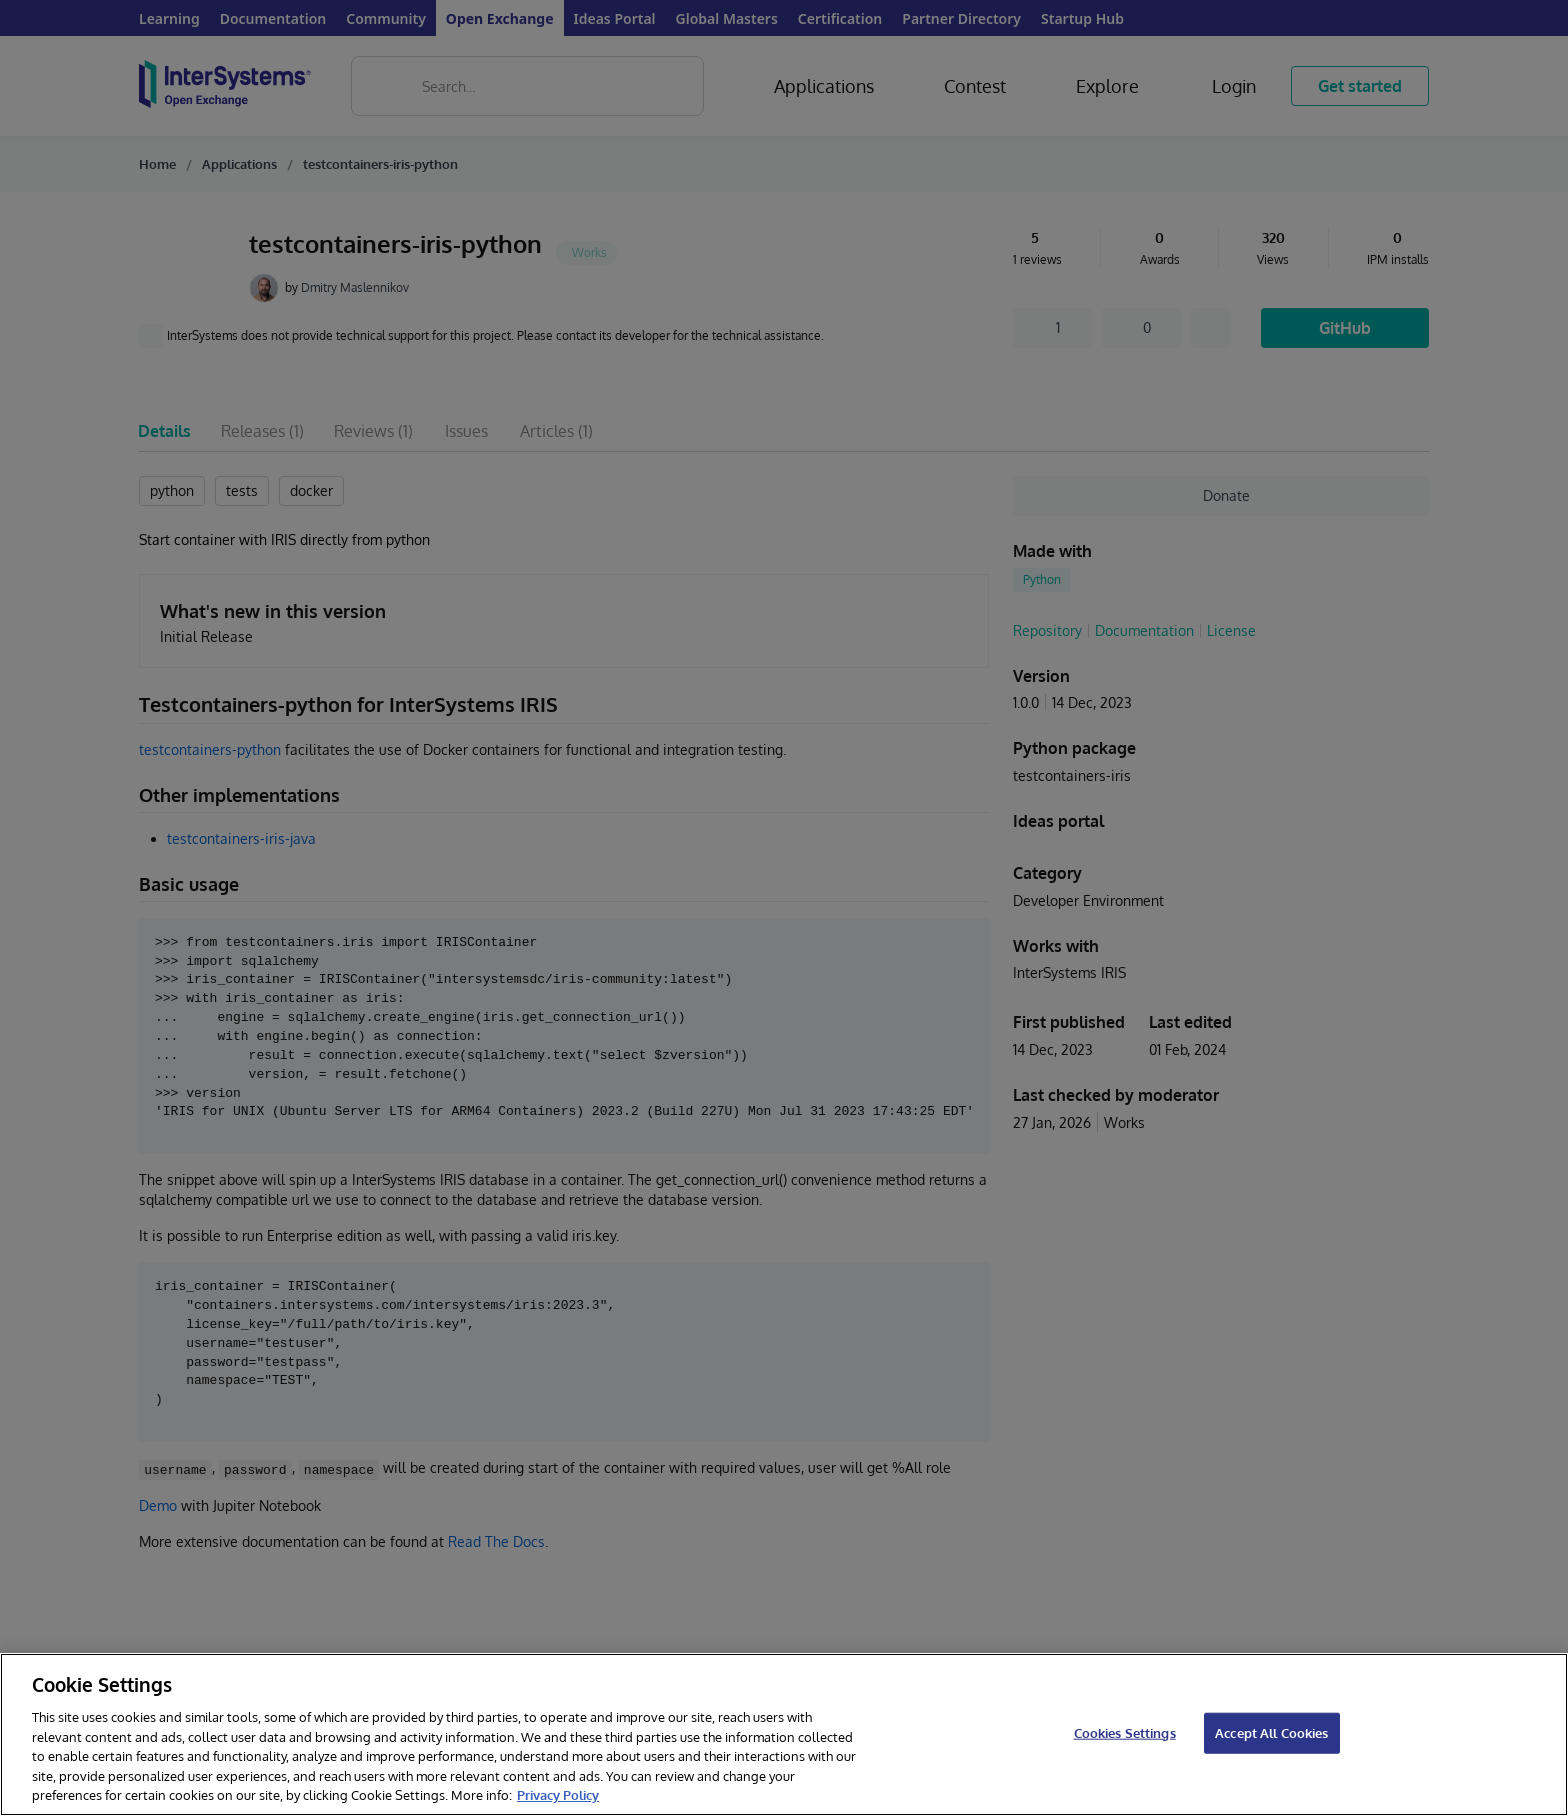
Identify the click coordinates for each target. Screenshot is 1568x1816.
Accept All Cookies (1271, 1732)
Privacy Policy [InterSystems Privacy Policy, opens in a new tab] (558, 1795)
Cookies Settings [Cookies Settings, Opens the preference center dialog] (1125, 1732)
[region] (784, 1734)
